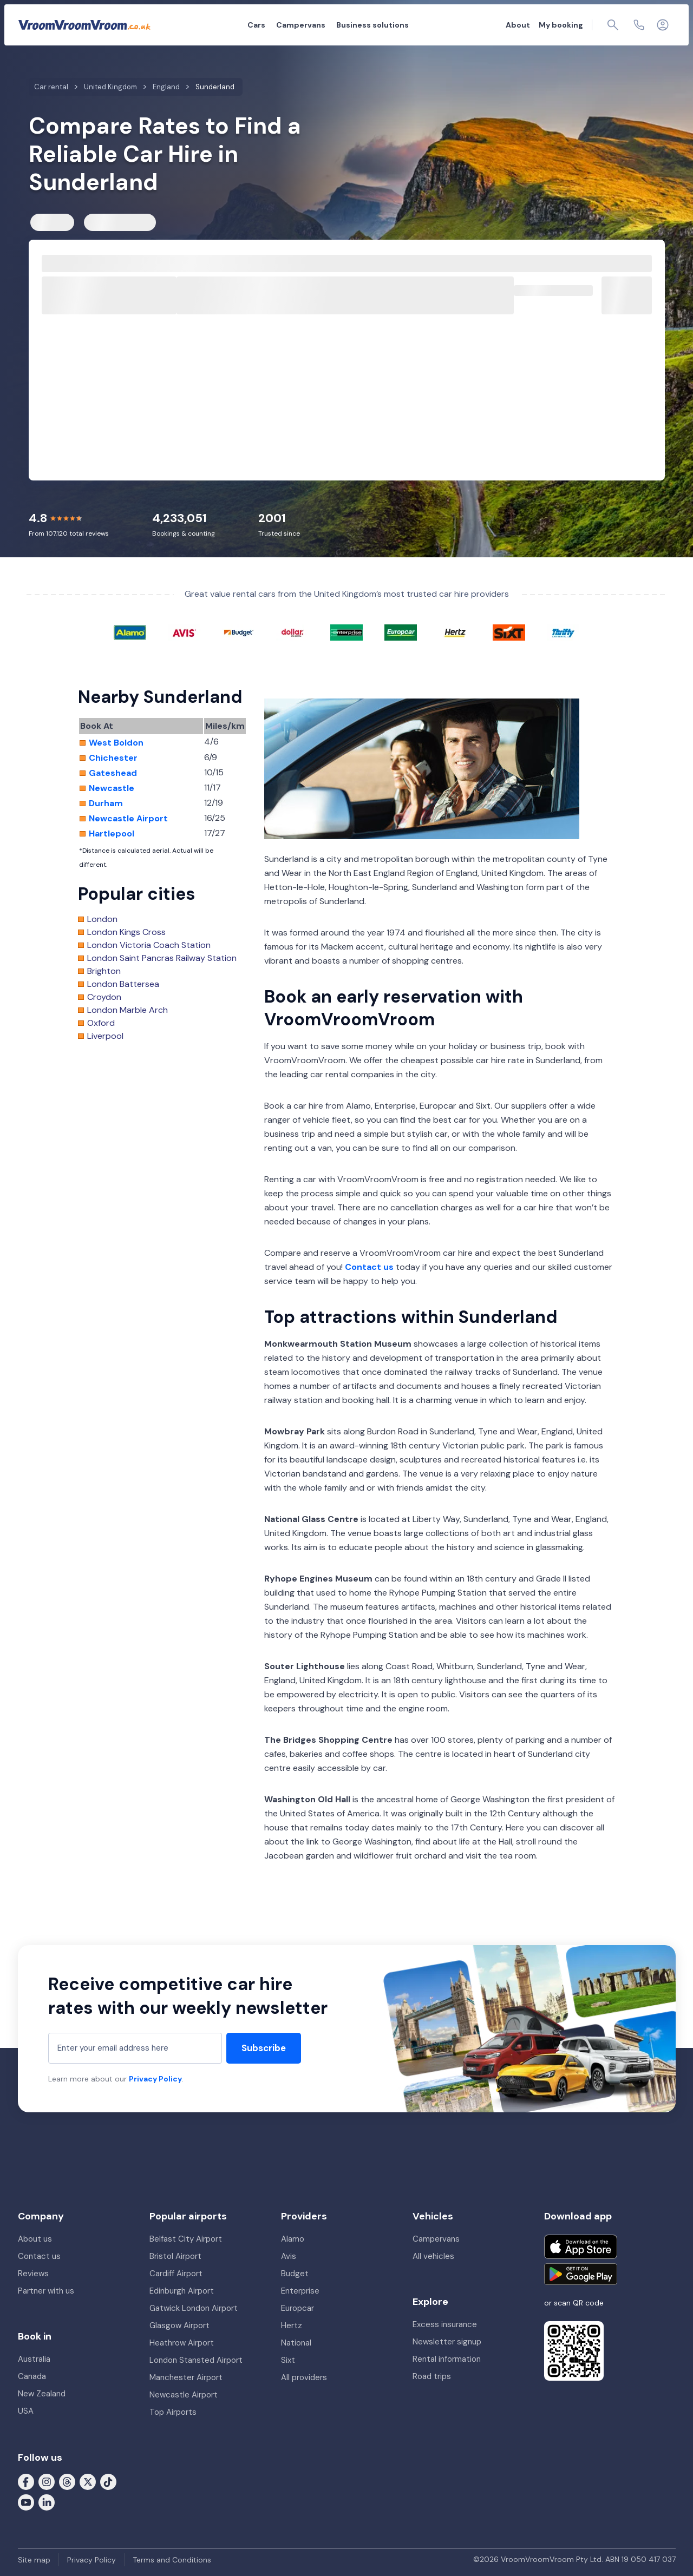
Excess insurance (445, 2324)
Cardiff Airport (175, 2273)
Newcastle (111, 788)
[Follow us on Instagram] (46, 2481)
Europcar (297, 2308)
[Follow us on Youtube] (26, 2501)
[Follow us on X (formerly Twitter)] (88, 2481)
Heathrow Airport (181, 2342)
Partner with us (46, 2290)
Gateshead (113, 773)
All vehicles (433, 2256)
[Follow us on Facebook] (26, 2481)
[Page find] (613, 25)
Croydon (104, 997)
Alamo (292, 2239)
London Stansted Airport (196, 2360)
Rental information (447, 2359)
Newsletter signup (447, 2341)
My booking (561, 25)
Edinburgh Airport (181, 2290)
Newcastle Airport (128, 818)
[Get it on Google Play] (580, 2274)
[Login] (663, 25)
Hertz (291, 2325)
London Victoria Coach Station (149, 945)
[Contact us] (639, 25)
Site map (34, 2560)
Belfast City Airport (185, 2239)
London (102, 919)
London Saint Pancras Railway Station (162, 958)
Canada (32, 2376)
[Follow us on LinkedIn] (46, 2501)
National (296, 2342)
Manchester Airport (186, 2377)
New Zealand (42, 2393)
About (518, 25)
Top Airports (173, 2412)
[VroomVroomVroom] (84, 25)
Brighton (104, 971)
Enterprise (300, 2290)
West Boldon (116, 742)
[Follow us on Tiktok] (108, 2481)
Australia (34, 2359)
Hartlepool (111, 833)
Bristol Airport (175, 2256)
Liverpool (105, 1036)
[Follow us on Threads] (67, 2481)
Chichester (113, 758)
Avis (288, 2256)
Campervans (300, 25)
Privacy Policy (155, 2079)
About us (35, 2239)
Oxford (101, 1023)
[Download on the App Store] (580, 2247)
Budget (295, 2273)
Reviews (33, 2273)
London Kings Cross (126, 932)
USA (26, 2411)
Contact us (369, 1267)
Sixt (288, 2360)
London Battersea (123, 984)
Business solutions (372, 25)
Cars (256, 25)
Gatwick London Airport (193, 2308)
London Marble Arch (127, 1010)
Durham (106, 803)
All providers (304, 2377)
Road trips (432, 2376)
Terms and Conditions (172, 2560)
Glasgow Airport (179, 2325)
